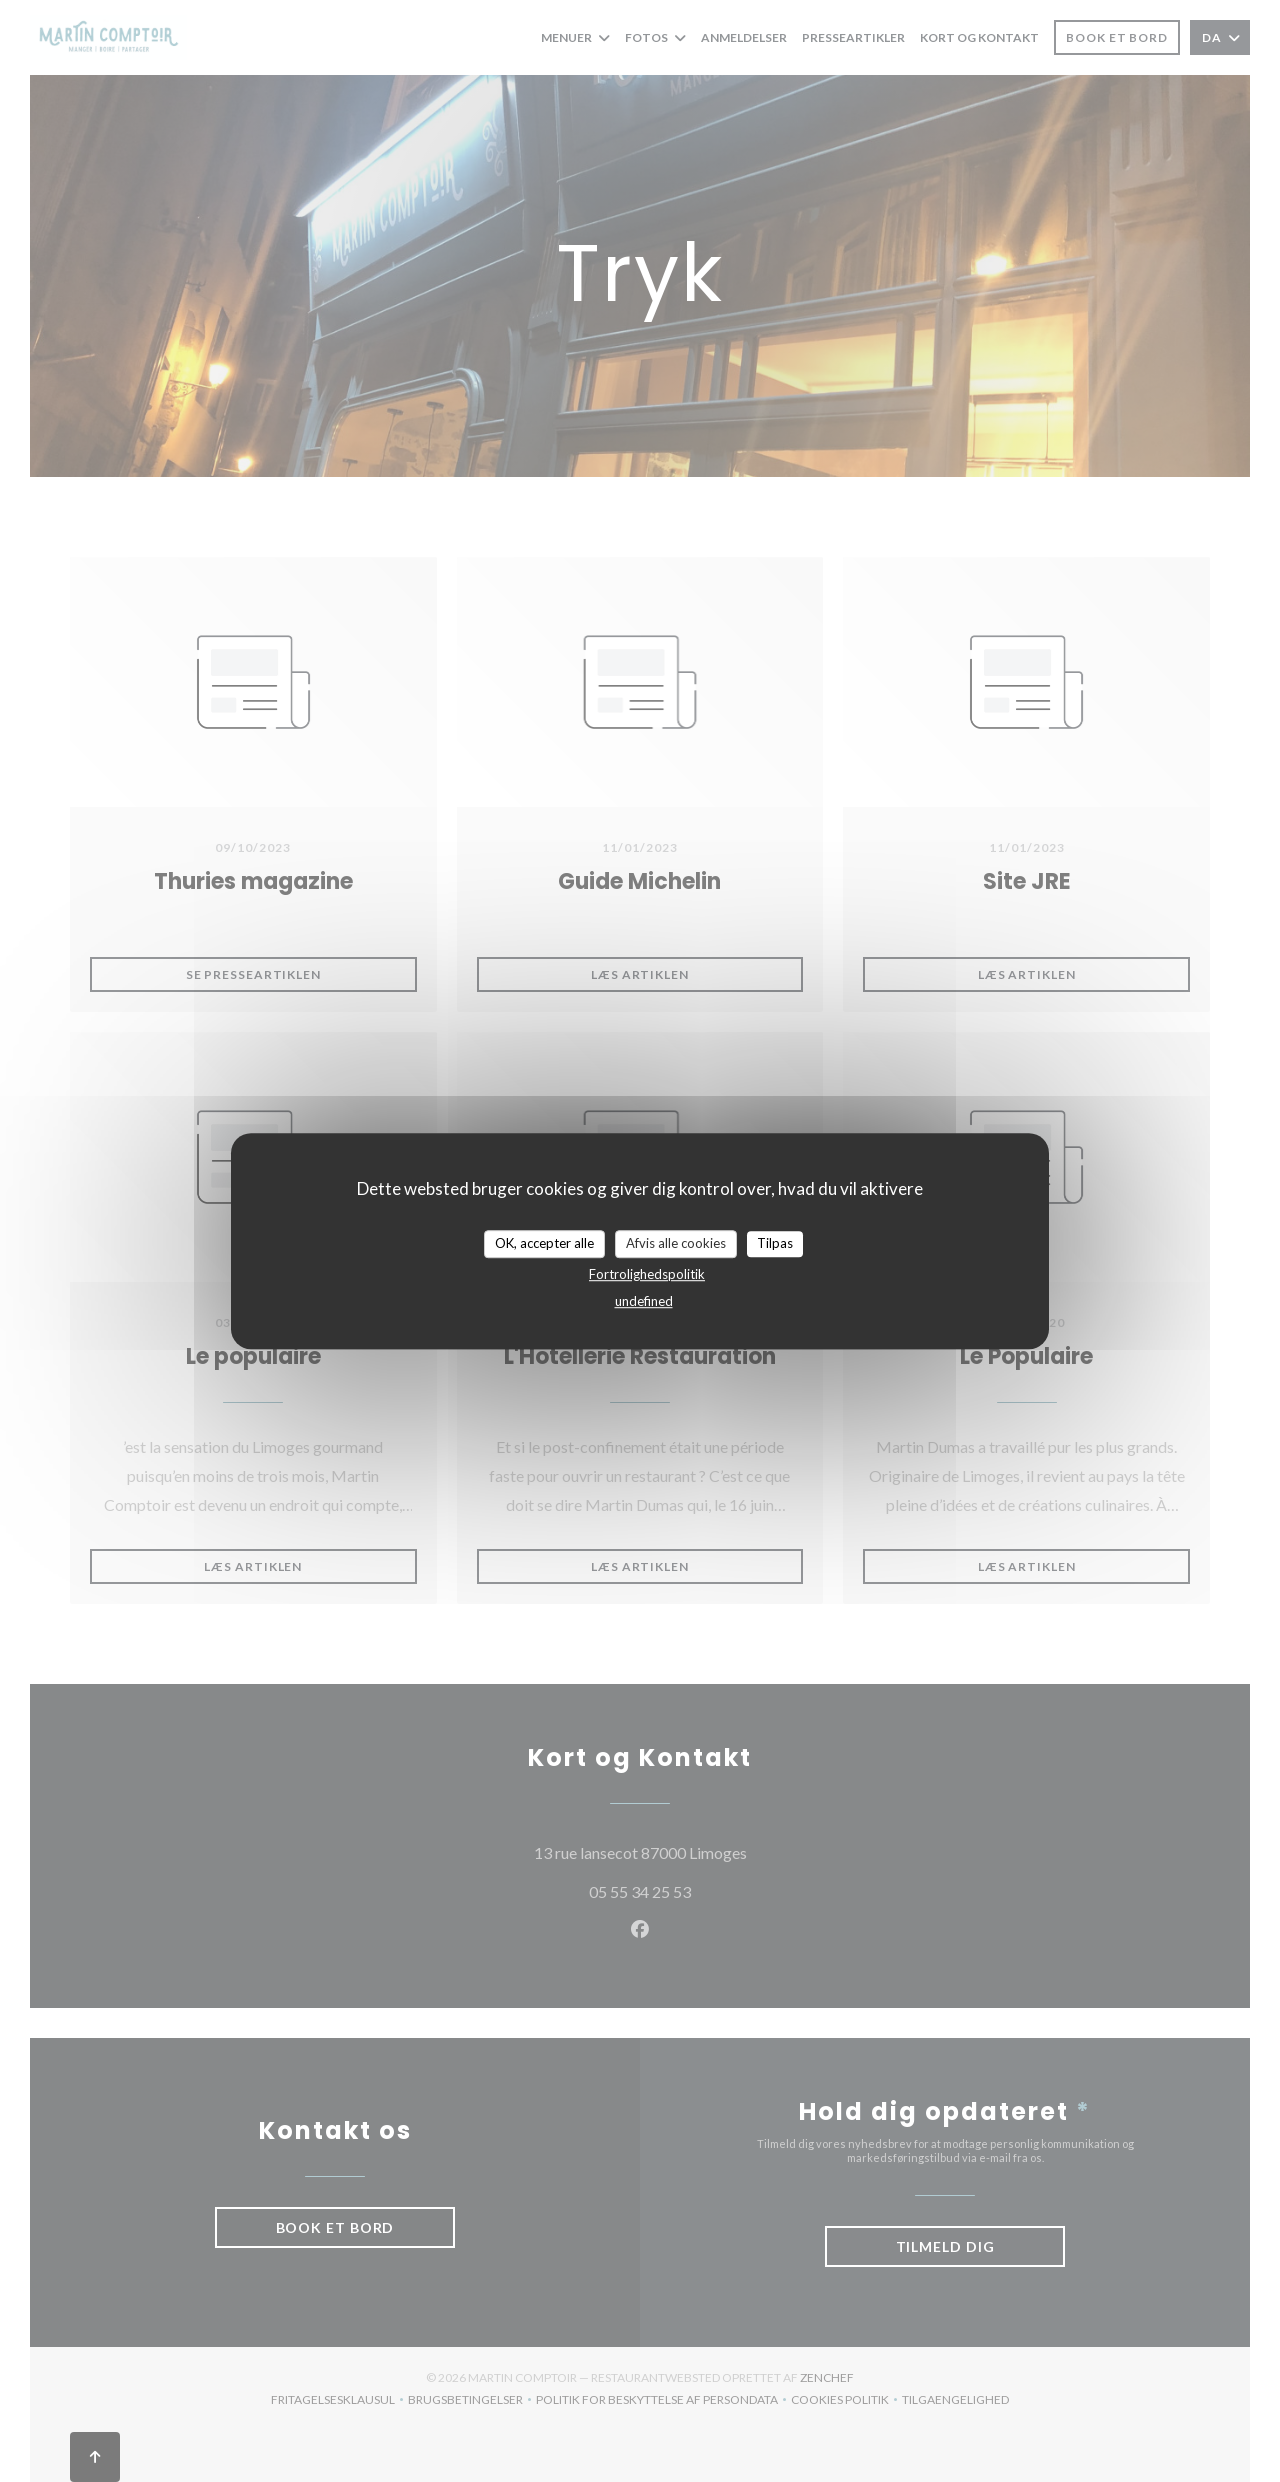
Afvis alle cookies (676, 1243)
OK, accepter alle (544, 1243)
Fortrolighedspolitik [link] (647, 1274)
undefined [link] (644, 1301)
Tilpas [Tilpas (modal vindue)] (775, 1243)
